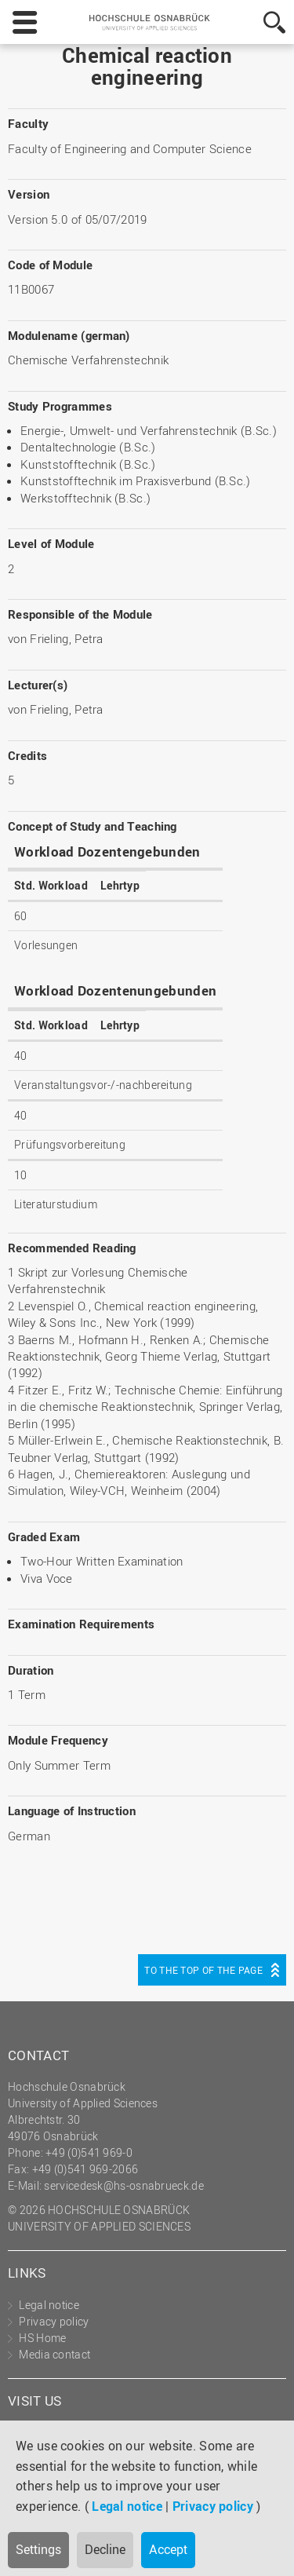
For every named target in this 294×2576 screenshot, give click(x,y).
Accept (168, 2549)
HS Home (42, 2337)
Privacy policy (212, 2506)
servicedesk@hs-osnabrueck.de (123, 2185)
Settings (38, 2549)
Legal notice (127, 2506)
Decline (105, 2549)
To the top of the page (203, 1970)
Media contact (54, 2354)
